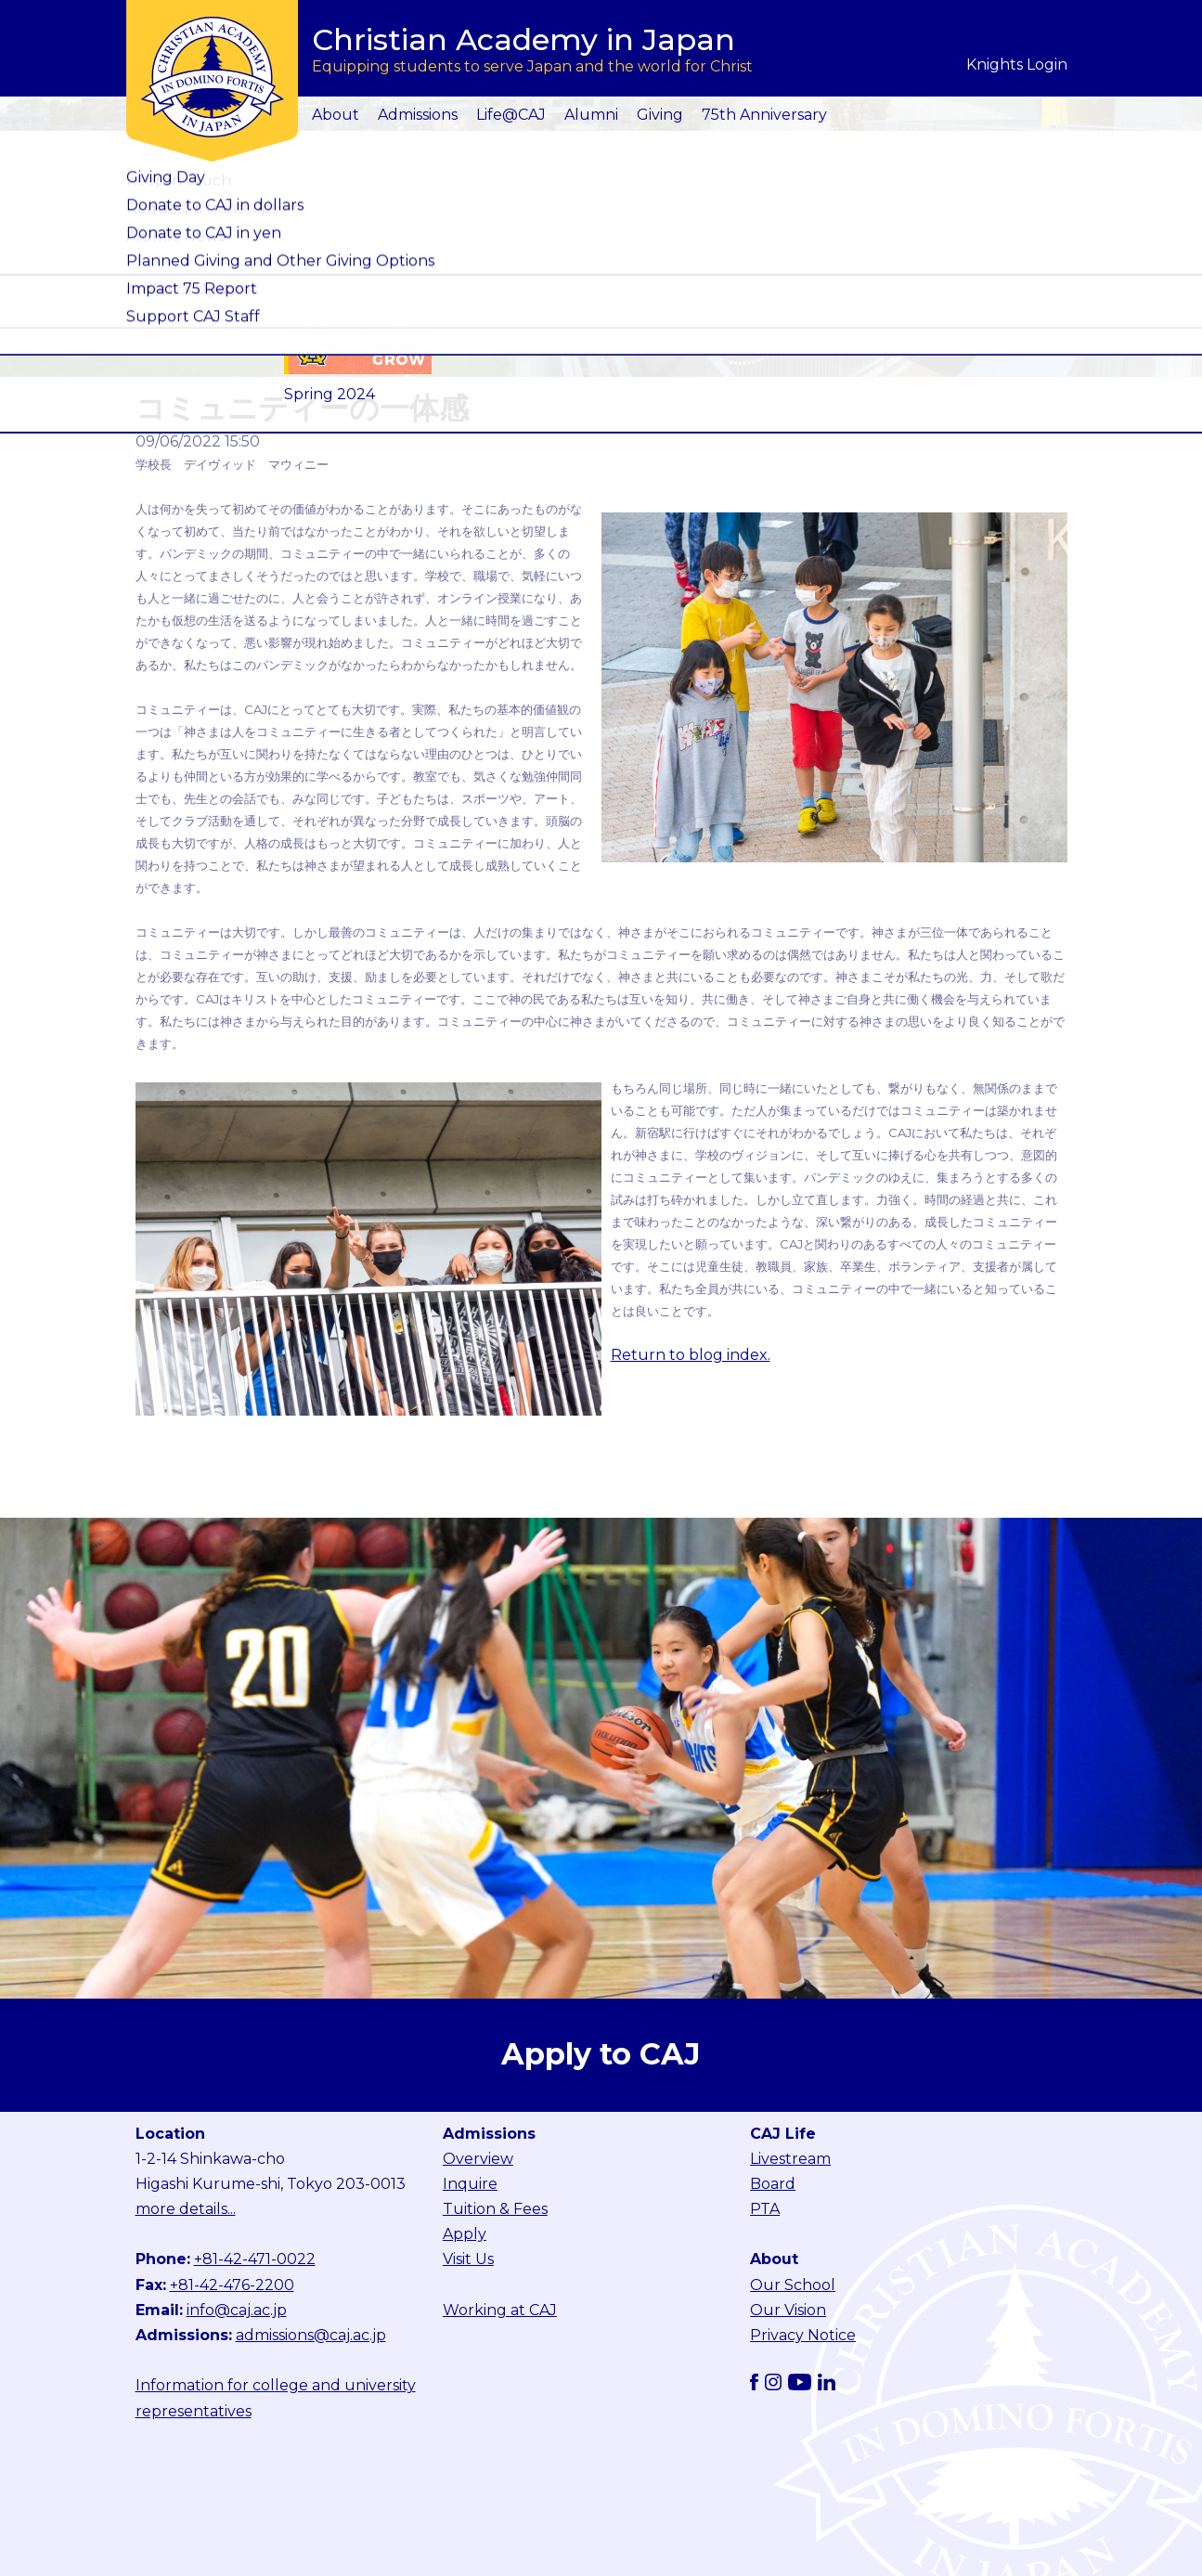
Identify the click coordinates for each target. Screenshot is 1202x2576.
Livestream (790, 2159)
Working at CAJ (500, 2310)
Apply (464, 2234)
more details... (186, 2209)
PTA (765, 2209)
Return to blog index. (690, 1355)
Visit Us (468, 2259)
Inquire (470, 2184)
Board (772, 2184)
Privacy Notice (803, 2335)
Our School (792, 2285)
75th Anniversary (764, 114)
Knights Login (1016, 64)
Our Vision (788, 2310)
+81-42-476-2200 (232, 2285)
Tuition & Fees (495, 2209)
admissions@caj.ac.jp (311, 2335)
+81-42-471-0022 (255, 2259)
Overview (478, 2159)
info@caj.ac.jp (237, 2310)
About (335, 114)
